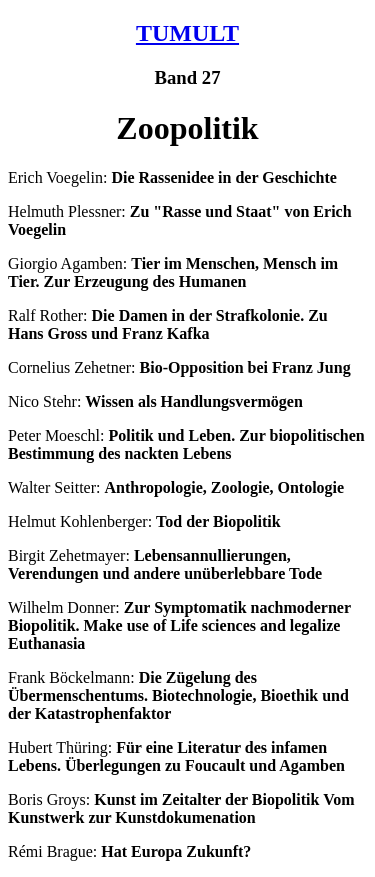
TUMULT (187, 33)
